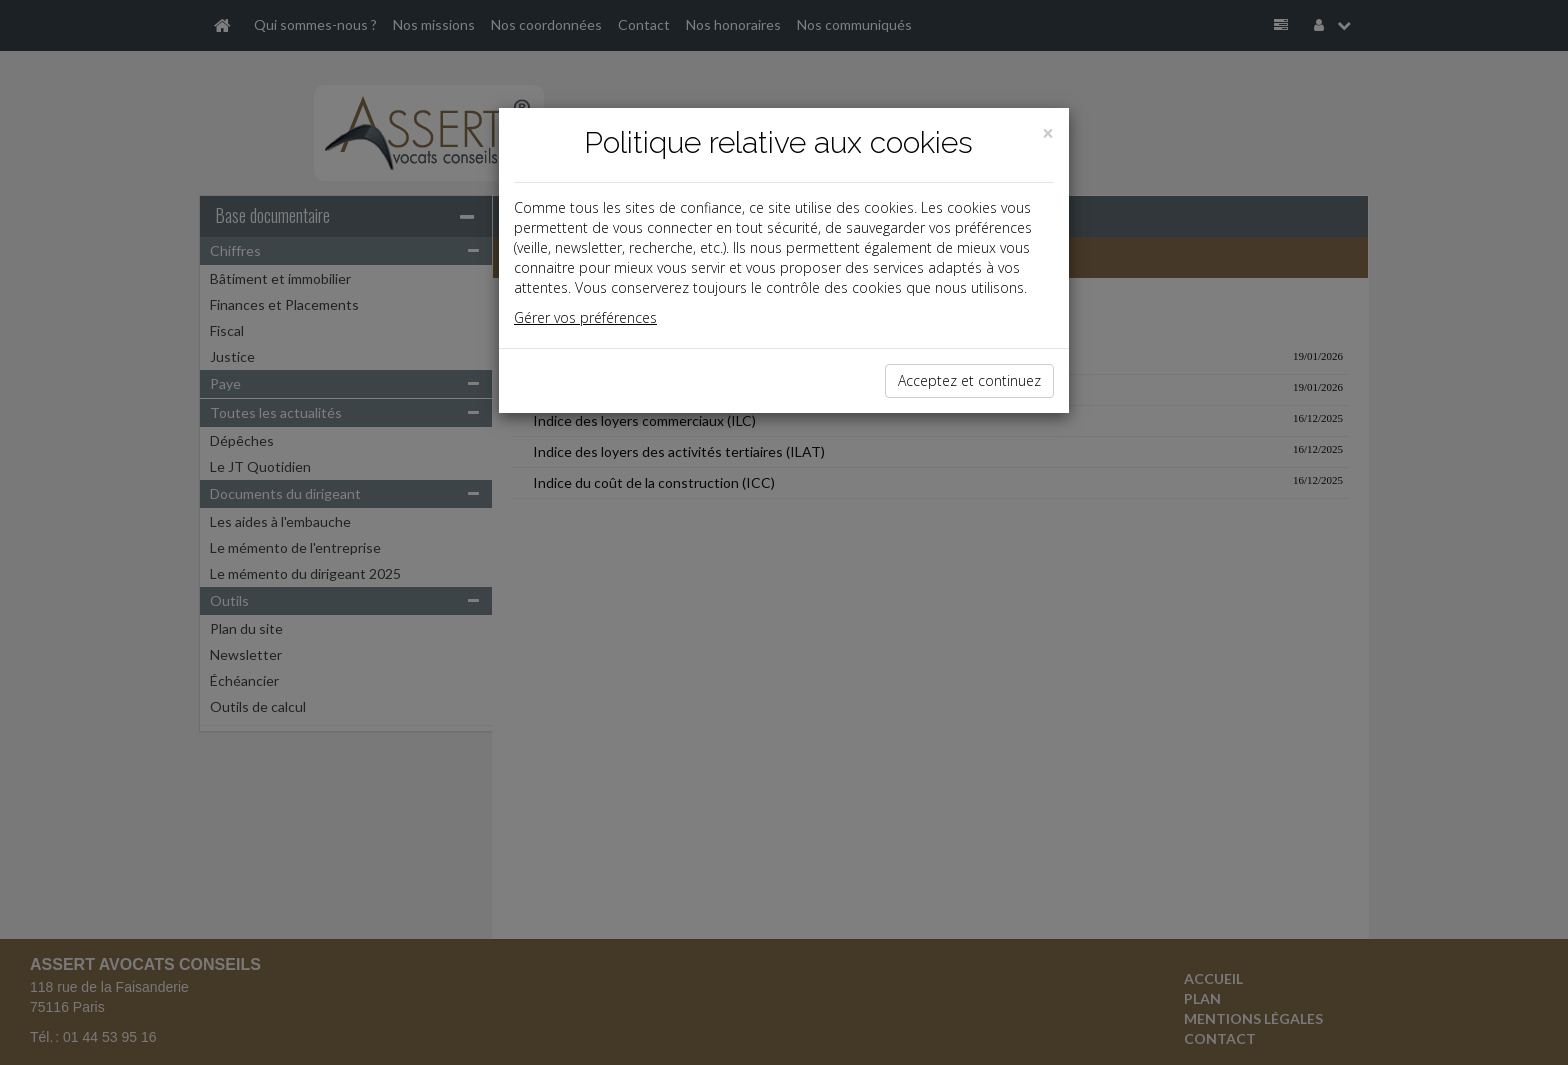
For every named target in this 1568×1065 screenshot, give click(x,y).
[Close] (1048, 133)
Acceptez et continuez (969, 380)
